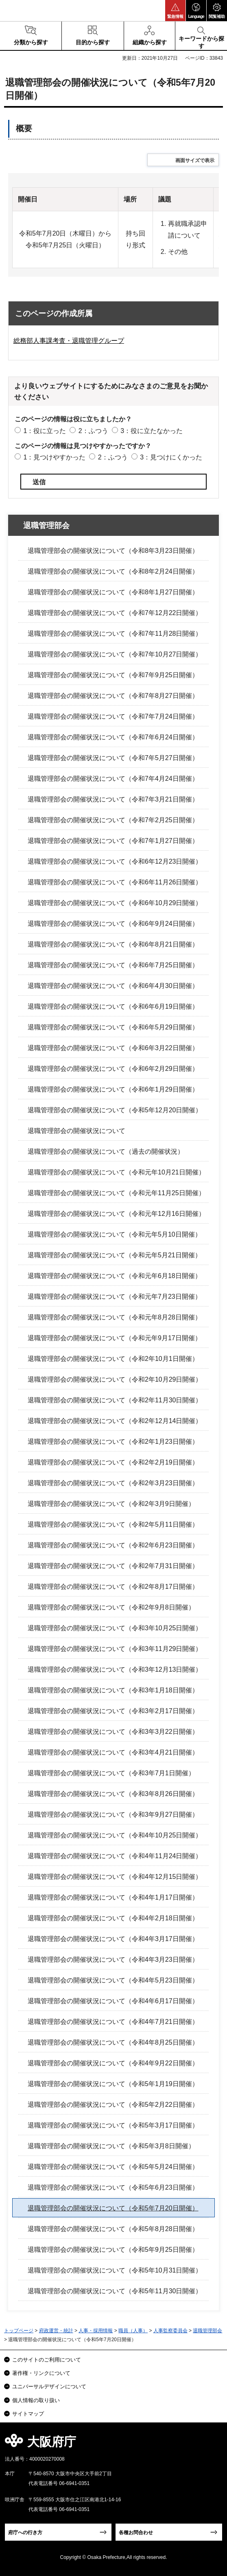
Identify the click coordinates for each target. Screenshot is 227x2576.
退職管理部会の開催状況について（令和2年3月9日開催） (111, 1503)
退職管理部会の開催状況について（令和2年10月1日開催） (113, 1358)
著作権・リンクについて (41, 2373)
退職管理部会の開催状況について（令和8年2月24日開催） (113, 571)
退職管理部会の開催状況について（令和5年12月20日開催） (115, 1110)
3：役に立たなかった (151, 430)
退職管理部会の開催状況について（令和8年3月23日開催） (113, 550)
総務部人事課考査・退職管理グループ (68, 340)
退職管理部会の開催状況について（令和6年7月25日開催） (113, 965)
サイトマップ (28, 2414)
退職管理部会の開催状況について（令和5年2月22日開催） (113, 2104)
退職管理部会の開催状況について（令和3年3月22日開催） (113, 1731)
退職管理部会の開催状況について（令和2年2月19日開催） (113, 1462)
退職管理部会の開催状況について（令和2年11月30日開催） (115, 1400)
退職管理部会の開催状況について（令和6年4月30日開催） (113, 985)
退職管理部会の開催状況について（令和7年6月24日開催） (113, 737)
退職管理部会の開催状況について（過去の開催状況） (106, 1151)
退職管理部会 (46, 525)
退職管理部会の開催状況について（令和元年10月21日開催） (116, 1172)
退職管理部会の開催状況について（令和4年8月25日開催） (113, 2042)
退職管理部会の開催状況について (76, 1130)
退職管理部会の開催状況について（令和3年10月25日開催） (115, 1628)
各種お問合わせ (136, 2532)
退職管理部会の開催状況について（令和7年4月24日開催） (113, 778)
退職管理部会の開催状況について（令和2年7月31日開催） (113, 1565)
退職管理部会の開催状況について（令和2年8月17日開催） (113, 1586)
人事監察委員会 (170, 2330)
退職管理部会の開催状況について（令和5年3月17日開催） (113, 2125)
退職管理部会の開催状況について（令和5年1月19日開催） (113, 2083)
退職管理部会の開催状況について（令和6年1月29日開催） (113, 1089)
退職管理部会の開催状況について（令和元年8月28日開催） (114, 1317)
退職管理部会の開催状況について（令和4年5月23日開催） (113, 1980)
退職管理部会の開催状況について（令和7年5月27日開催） (113, 757)
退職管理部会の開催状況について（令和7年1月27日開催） (113, 840)
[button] (175, 10)
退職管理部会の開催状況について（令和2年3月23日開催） (113, 1483)
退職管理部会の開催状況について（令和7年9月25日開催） (113, 675)
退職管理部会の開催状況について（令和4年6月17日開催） (113, 2001)
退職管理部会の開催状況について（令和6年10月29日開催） (115, 902)
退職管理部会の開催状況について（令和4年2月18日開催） (113, 1918)
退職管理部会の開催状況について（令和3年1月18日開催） (113, 1690)
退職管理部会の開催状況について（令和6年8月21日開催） (113, 944)
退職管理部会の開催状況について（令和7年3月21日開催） (113, 799)
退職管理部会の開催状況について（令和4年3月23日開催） (113, 1959)
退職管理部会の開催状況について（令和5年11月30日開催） (115, 2291)
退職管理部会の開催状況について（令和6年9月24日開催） (113, 923)
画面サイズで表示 (194, 160)
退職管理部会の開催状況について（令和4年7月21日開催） (113, 2021)
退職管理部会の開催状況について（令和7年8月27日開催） (113, 695)
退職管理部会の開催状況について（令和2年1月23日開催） (113, 1441)
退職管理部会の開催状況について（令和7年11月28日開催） (115, 633)
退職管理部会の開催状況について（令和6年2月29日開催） (113, 1068)
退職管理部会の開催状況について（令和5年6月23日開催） (113, 2187)
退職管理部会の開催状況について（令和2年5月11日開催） (113, 1524)
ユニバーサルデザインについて (49, 2386)
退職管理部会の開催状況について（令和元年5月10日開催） (114, 1234)
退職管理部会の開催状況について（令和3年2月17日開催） (113, 1710)
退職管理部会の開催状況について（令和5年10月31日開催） (115, 2270)
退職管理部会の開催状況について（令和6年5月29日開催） (113, 1027)
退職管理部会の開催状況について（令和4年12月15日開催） (115, 1876)
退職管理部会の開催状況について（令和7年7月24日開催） (113, 716)
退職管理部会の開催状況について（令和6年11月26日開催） (115, 882)
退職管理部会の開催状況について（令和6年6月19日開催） (113, 1006)
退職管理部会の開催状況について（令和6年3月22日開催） (113, 1047)
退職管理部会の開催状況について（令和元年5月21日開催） (114, 1255)
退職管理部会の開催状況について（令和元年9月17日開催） (114, 1338)
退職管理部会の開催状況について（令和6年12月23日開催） (115, 861)
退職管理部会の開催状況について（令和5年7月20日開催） (113, 2208)
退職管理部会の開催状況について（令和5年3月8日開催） (111, 2146)
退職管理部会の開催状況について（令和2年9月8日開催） (111, 1607)
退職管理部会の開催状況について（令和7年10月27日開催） (115, 654)
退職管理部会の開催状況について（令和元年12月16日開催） (116, 1213)
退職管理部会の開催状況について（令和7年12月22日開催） (115, 612)
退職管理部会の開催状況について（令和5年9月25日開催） (113, 2249)
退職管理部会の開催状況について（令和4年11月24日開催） (115, 1855)
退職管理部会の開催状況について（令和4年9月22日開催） (113, 2063)
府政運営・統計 (56, 2330)
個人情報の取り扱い (36, 2400)
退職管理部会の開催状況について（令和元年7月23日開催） (114, 1296)
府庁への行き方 (25, 2532)
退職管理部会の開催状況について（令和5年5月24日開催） (113, 2166)
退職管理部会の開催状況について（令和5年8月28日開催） (113, 2228)
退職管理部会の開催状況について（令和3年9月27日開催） (113, 1814)
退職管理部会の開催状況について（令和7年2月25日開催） (113, 820)
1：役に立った (44, 430)
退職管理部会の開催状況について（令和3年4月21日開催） (113, 1752)
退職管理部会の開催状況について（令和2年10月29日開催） (115, 1379)
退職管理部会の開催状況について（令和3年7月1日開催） (111, 1773)
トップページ (18, 2330)
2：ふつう (93, 430)
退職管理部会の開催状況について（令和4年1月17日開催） (113, 1897)
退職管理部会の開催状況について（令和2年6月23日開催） (113, 1545)
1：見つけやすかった (54, 457)
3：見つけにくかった (171, 457)
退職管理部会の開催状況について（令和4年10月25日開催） (115, 1835)
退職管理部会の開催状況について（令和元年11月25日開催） (116, 1192)
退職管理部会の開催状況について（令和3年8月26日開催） (113, 1793)
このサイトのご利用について (46, 2360)
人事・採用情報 (96, 2330)
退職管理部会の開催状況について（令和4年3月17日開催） (113, 1938)
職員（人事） (133, 2330)
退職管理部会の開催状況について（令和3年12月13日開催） (115, 1669)
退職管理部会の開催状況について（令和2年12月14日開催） (115, 1420)
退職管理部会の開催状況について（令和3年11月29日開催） (115, 1648)
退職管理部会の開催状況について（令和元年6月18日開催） (114, 1275)
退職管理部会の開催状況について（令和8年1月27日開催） (113, 592)
